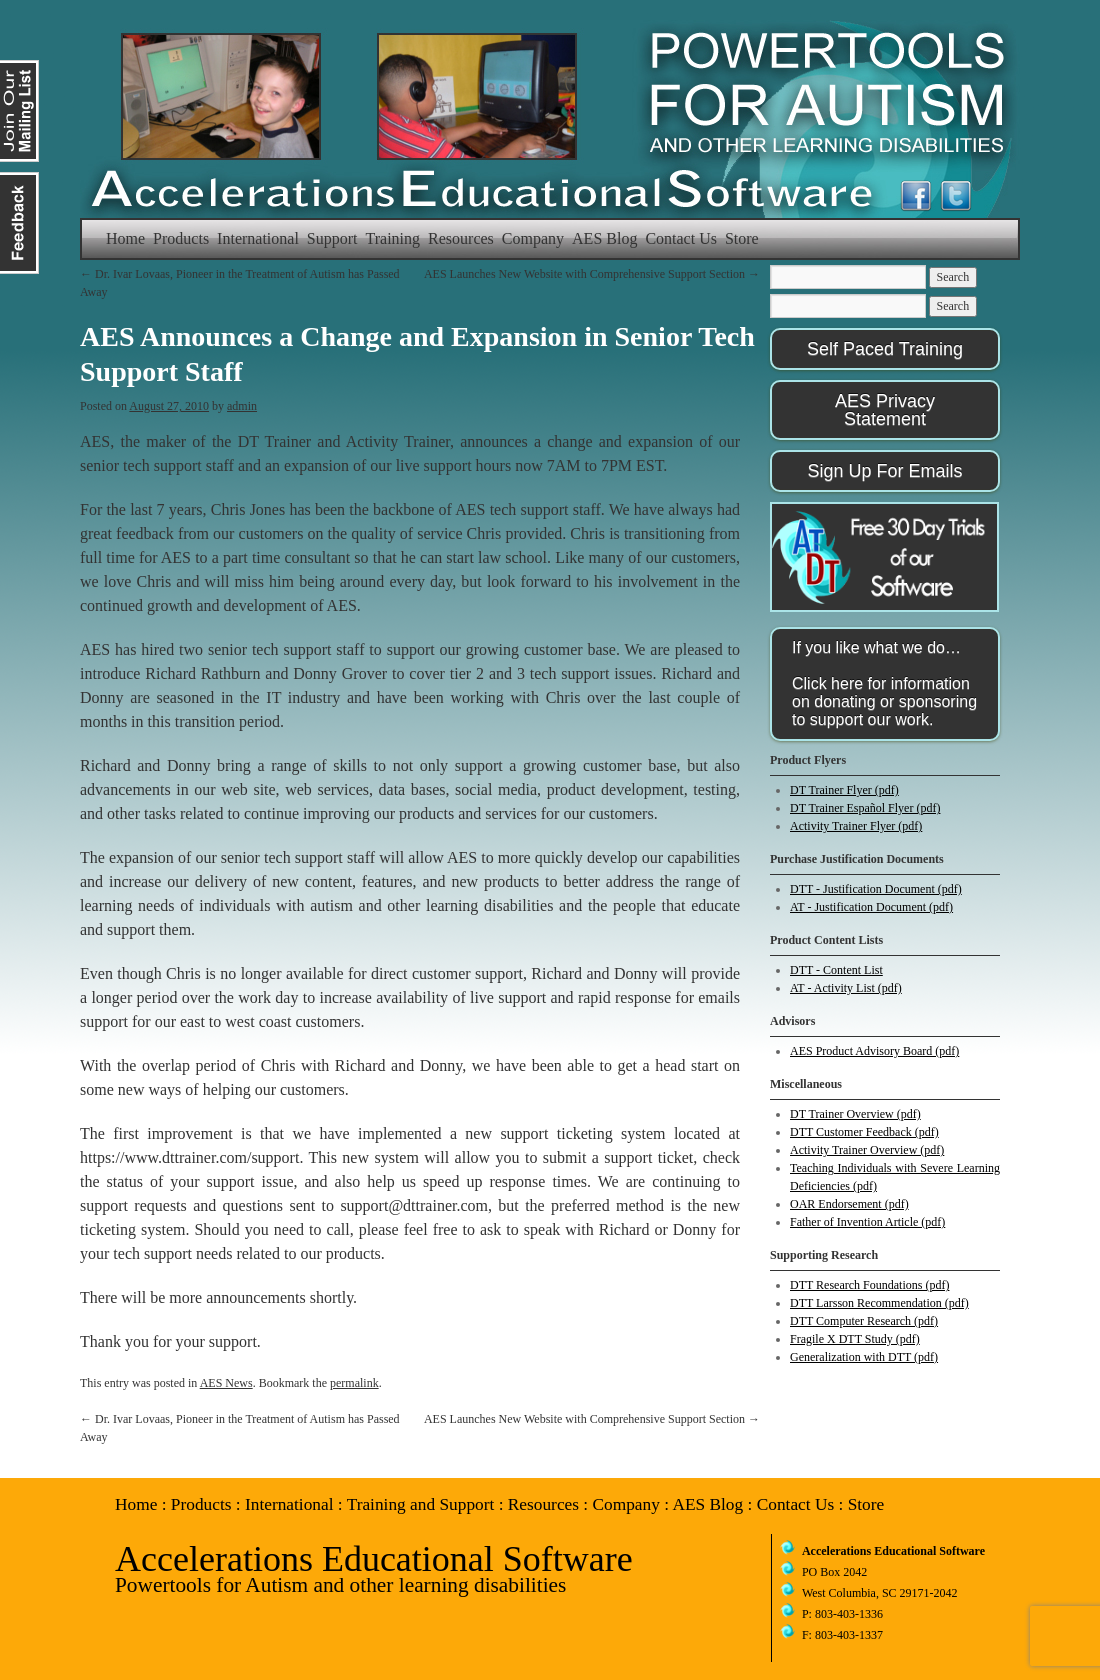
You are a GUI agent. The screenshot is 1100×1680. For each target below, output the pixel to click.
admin (242, 406)
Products (181, 238)
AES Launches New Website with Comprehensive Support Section (592, 274)
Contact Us (681, 238)
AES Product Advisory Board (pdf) (874, 1051)
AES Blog (604, 238)
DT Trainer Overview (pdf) (855, 1114)
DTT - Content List (836, 970)
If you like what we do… (884, 683)
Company (533, 238)
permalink (354, 1383)
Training (393, 238)
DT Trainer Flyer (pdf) (844, 790)
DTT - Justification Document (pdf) (876, 889)
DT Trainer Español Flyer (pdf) (865, 808)
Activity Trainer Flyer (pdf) (856, 826)
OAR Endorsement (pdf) (849, 1204)
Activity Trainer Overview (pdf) (867, 1150)
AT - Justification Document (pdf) (871, 907)
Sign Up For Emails (884, 471)
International (258, 238)
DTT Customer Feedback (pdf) (864, 1132)
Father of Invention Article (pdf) (867, 1222)
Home (125, 238)
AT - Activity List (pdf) (846, 988)
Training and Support (421, 1504)
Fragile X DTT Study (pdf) (855, 1339)
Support (332, 238)
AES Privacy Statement (885, 410)
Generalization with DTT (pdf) (864, 1357)
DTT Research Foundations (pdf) (869, 1285)
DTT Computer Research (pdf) (864, 1321)
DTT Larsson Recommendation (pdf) (879, 1303)
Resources (461, 238)
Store (742, 238)
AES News (226, 1383)
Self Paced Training (885, 349)
